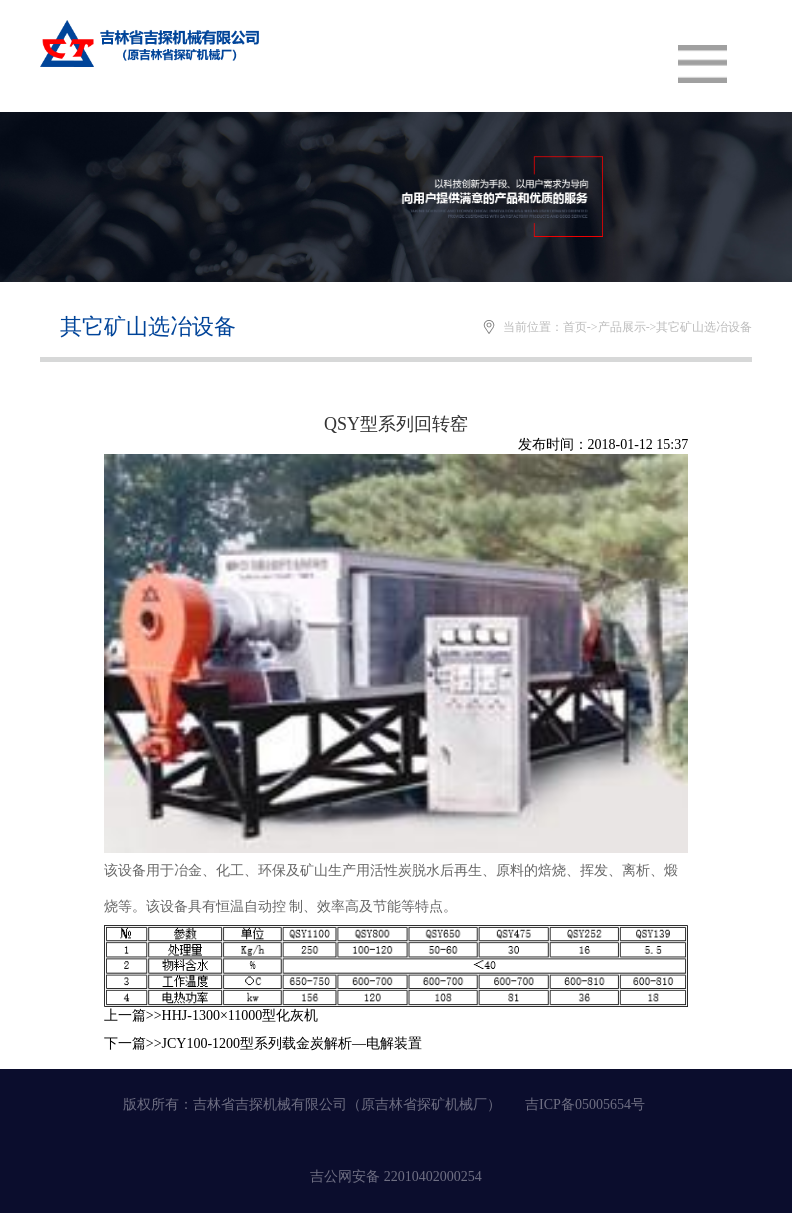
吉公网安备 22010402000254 (396, 1176)
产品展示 (622, 327)
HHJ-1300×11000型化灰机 (240, 1015)
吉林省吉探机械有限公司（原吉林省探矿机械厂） (347, 1104)
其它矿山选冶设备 (704, 327)
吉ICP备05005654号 (585, 1104)
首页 (575, 327)
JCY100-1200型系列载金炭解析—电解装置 (292, 1043)
